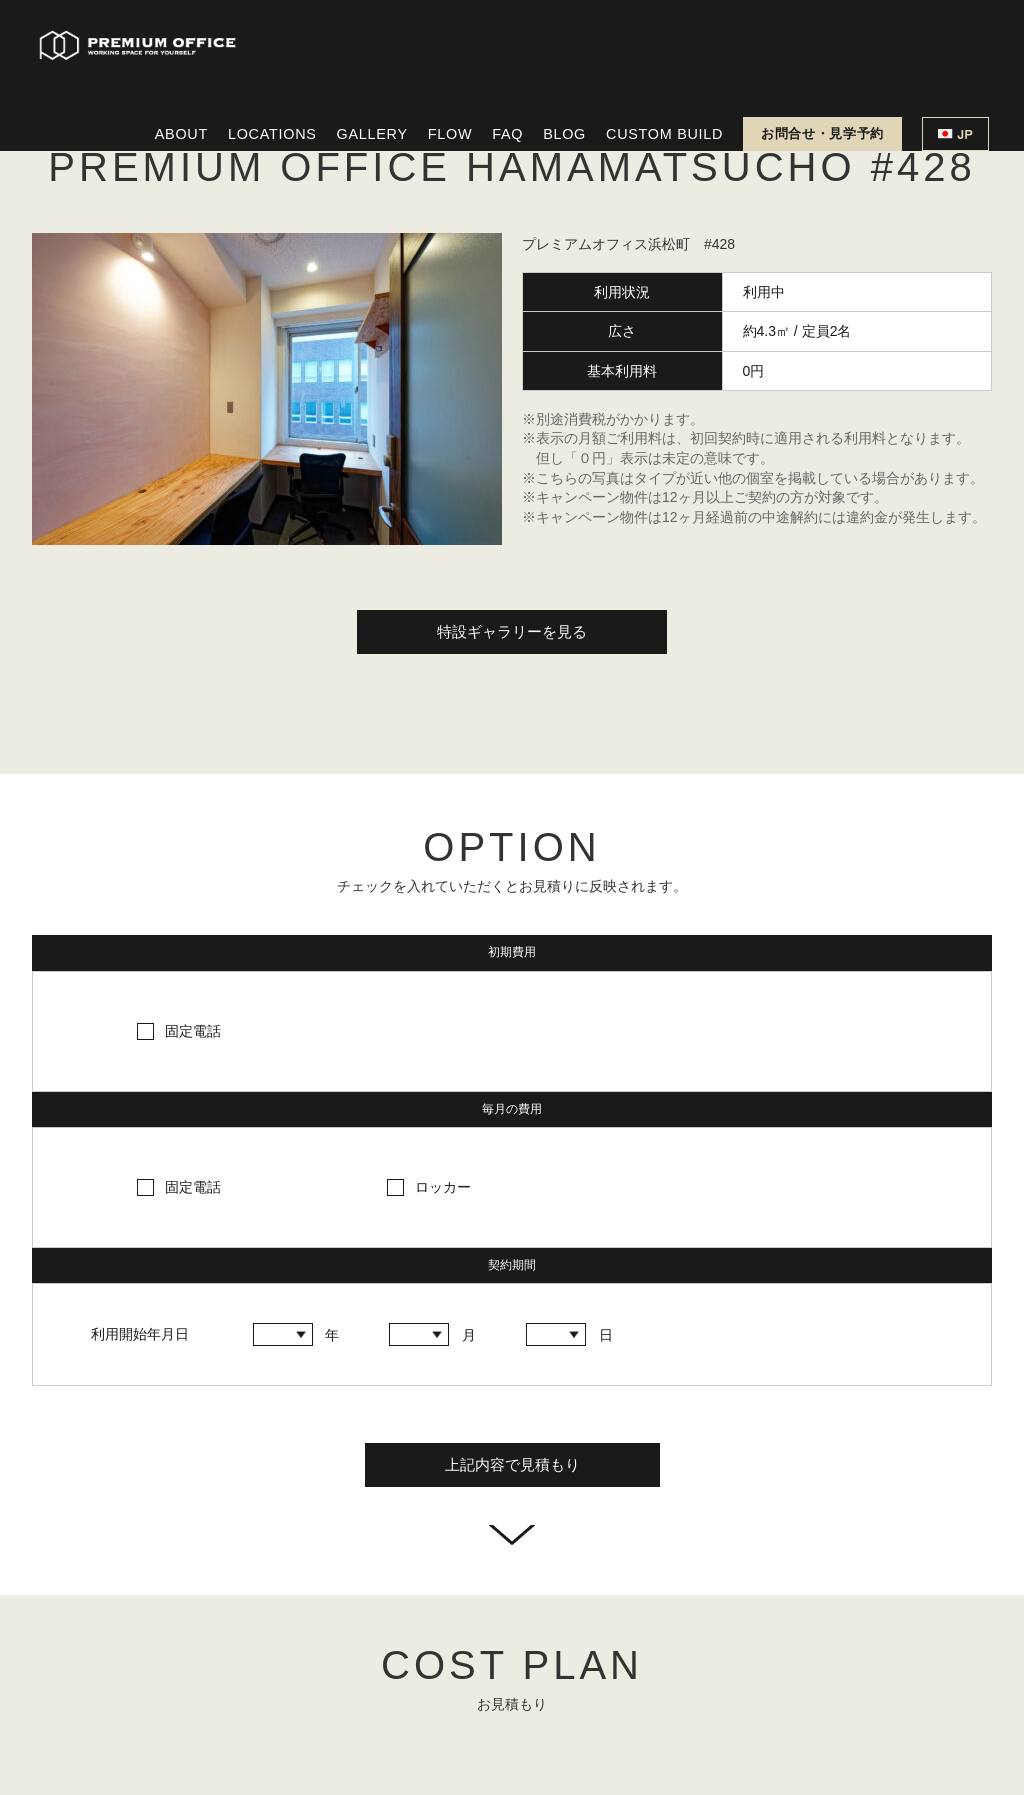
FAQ (507, 134)
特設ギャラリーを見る (512, 631)
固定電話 (193, 1031)
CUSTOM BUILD (664, 134)
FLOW (450, 134)
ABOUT (181, 134)
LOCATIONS (272, 134)
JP (955, 134)
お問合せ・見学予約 (822, 133)
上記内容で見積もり (512, 1464)
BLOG (564, 134)
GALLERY (372, 134)
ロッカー (443, 1187)
